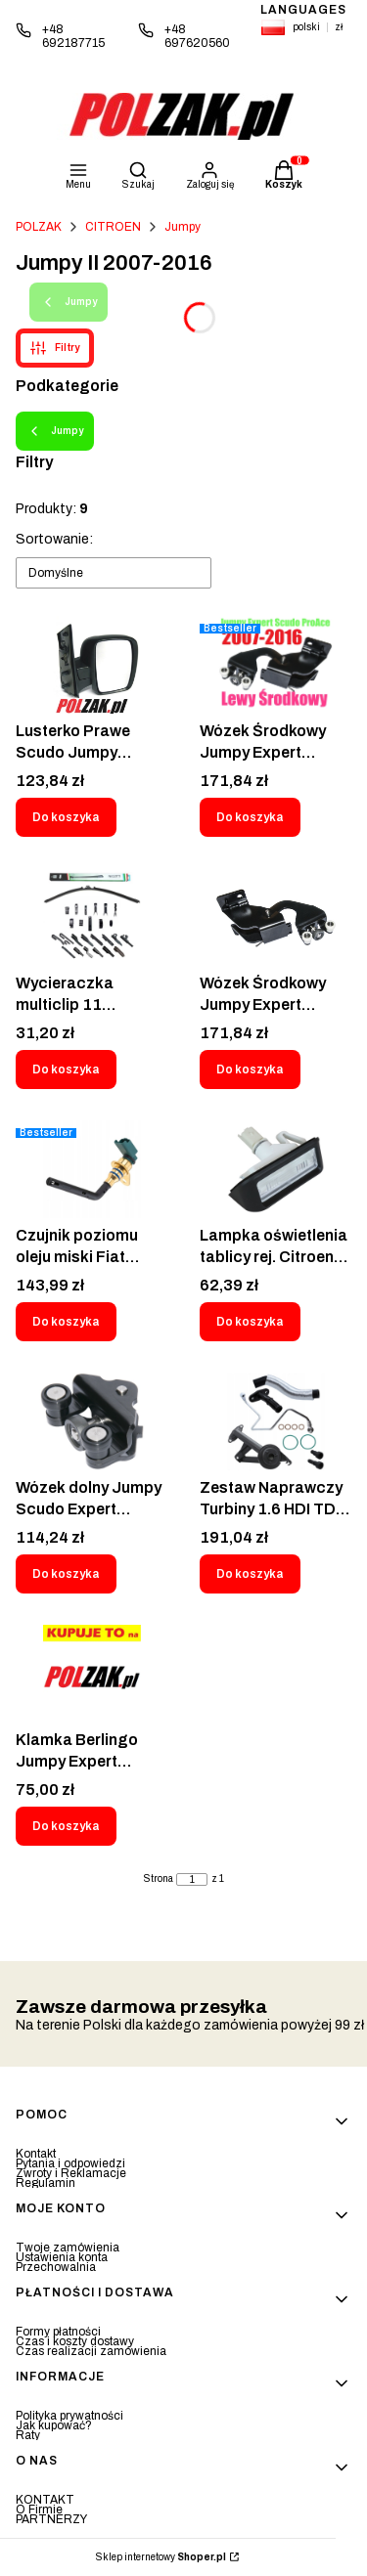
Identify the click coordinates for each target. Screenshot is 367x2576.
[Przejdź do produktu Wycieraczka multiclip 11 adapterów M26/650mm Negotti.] (92, 917)
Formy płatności (58, 2331)
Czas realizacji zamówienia (91, 2351)
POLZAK (39, 227)
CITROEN (113, 227)
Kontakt (36, 2154)
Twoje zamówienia (67, 2247)
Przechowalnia (56, 2267)
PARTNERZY (51, 2519)
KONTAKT (45, 2500)
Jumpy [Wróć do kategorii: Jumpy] (54, 431)
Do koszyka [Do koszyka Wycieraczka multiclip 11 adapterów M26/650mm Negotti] (66, 1069)
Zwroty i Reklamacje (71, 2173)
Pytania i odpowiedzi (70, 2163)
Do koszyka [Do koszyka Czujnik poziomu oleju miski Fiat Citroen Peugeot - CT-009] (66, 1322)
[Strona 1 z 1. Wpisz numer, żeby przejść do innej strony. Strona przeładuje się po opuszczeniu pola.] (191, 1879)
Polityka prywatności (69, 2416)
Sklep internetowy (161, 2557)
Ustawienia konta (62, 2257)
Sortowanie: (54, 539)
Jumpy (182, 227)
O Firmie (39, 2509)
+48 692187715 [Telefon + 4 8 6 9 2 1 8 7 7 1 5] (73, 36)
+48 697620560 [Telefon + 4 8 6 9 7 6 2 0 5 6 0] (197, 36)
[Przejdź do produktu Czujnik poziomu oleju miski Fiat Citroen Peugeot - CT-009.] (92, 1169)
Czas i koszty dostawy (75, 2341)
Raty (28, 2435)
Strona (158, 1879)
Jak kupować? (54, 2425)
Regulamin (45, 2183)
